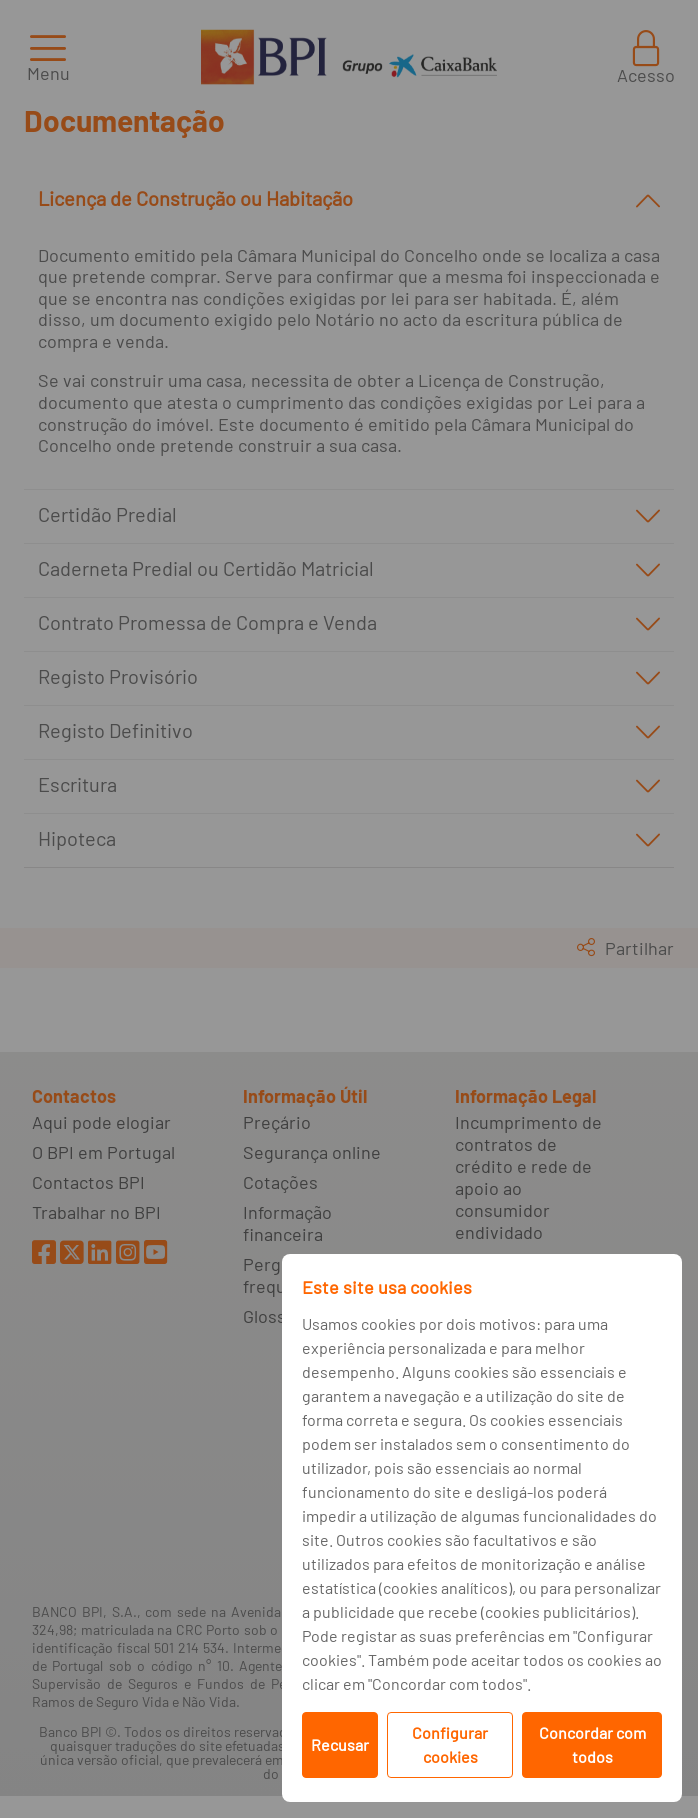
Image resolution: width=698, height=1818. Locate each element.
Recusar (340, 1744)
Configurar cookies (450, 1744)
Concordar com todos (592, 1744)
